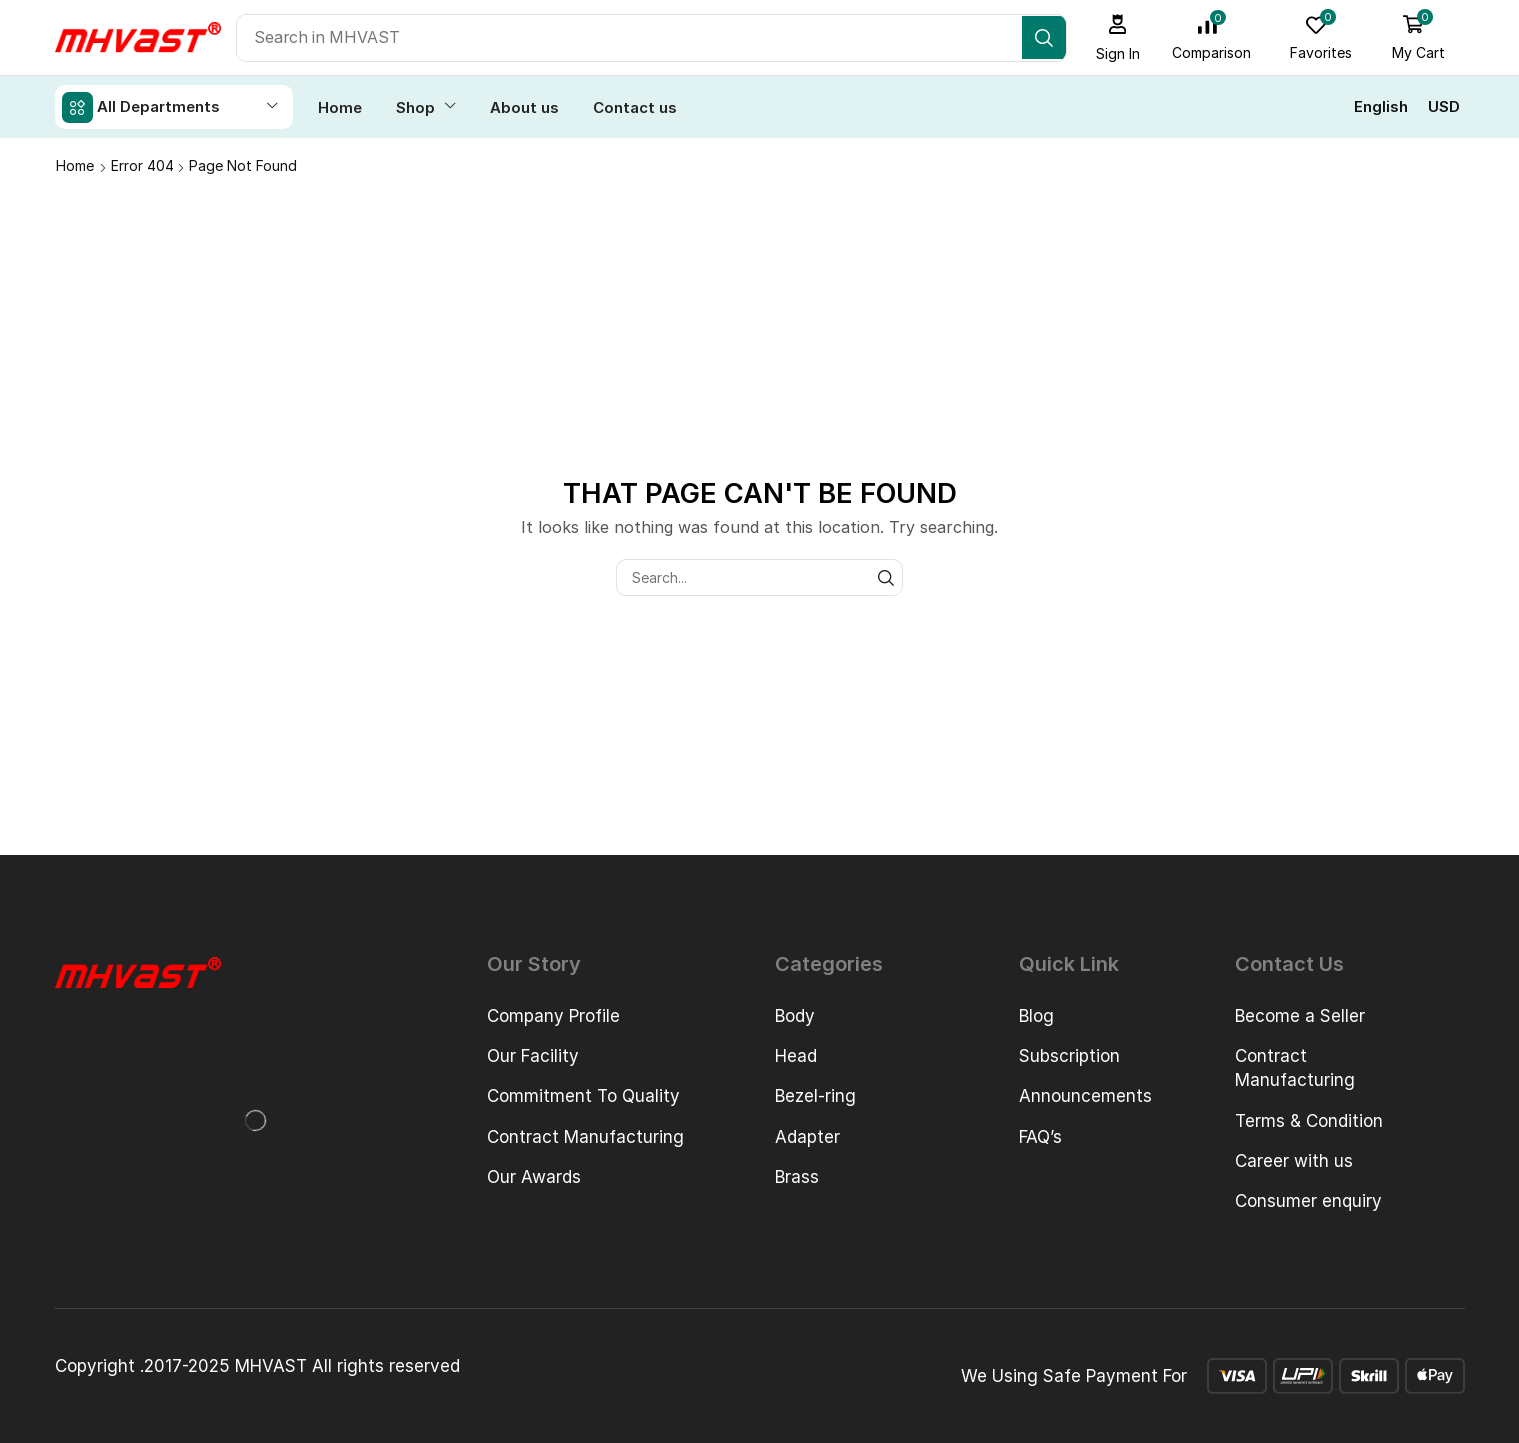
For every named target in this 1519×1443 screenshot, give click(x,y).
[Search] (1060, 38)
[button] (1133, 37)
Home (75, 164)
